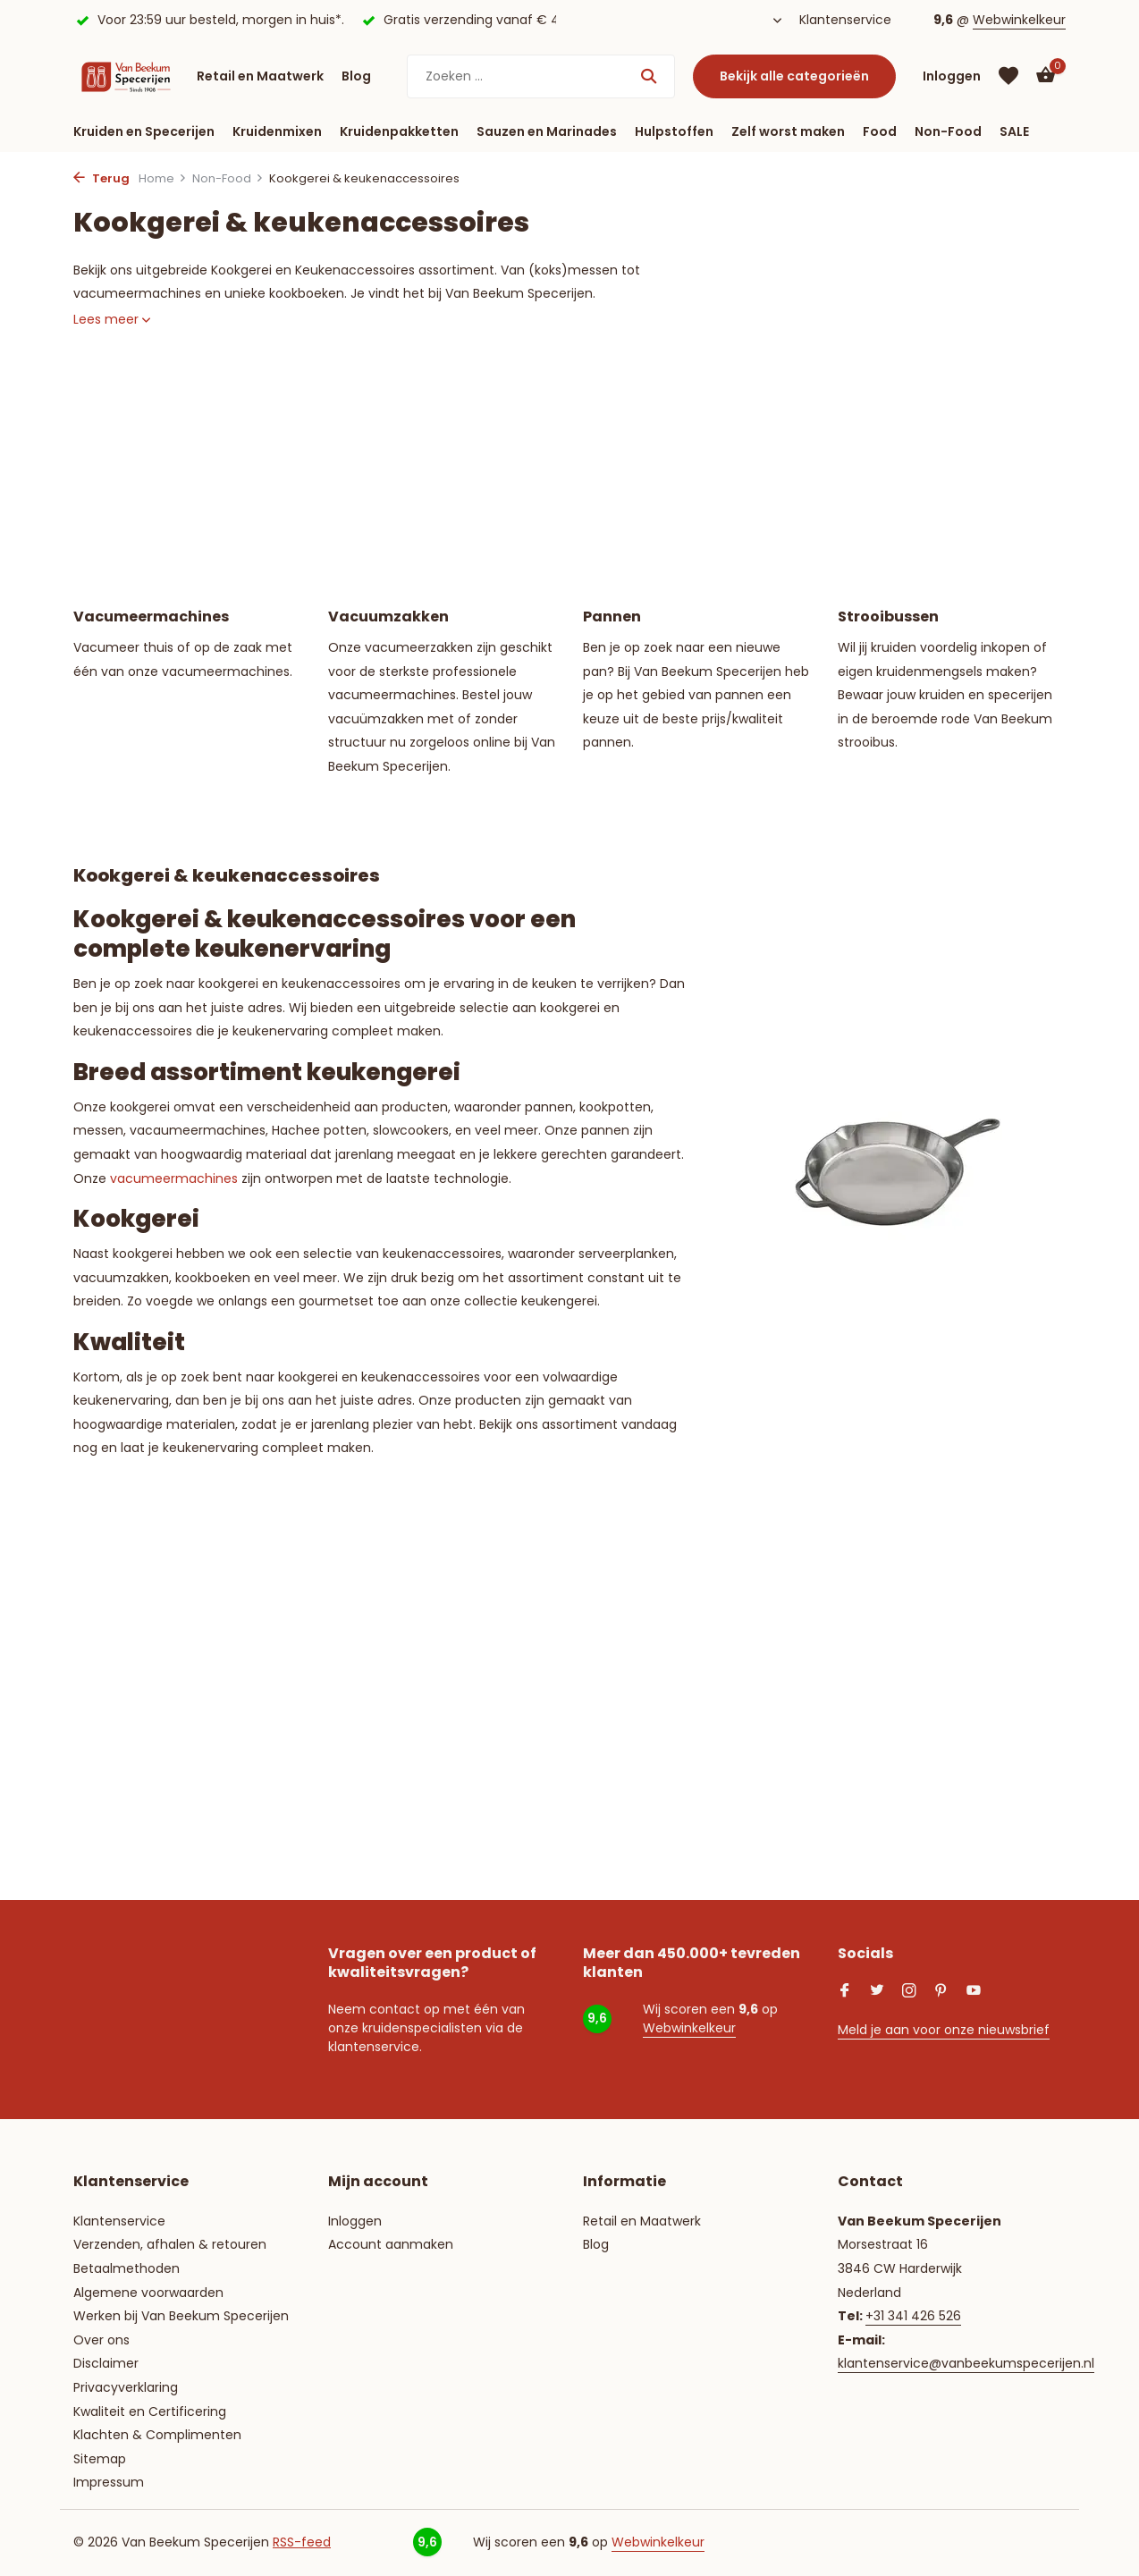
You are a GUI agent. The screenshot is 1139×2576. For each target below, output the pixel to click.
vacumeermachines (174, 1178)
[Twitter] (877, 1992)
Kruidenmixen (277, 131)
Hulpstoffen (674, 131)
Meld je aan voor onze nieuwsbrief (944, 2030)
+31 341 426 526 (913, 2316)
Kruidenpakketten (399, 131)
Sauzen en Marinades (547, 131)
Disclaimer (106, 2363)
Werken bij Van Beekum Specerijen (181, 2316)
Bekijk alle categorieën (794, 76)
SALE (1014, 131)
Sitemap (99, 2459)
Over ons (101, 2340)
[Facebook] (845, 1992)
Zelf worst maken (788, 131)
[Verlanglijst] (1008, 76)
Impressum (108, 2482)
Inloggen (355, 2221)
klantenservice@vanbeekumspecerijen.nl (966, 2363)
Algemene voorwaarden (148, 2293)
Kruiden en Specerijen (144, 131)
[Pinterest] (941, 1992)
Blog (356, 76)
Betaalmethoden (126, 2268)
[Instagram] (909, 1992)
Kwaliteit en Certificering (149, 2411)
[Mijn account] (952, 76)
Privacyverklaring (125, 2387)
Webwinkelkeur (1019, 20)
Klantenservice (845, 20)
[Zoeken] (541, 76)
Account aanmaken (390, 2244)
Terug (101, 178)
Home (163, 178)
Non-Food (948, 131)
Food (880, 131)
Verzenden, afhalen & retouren (169, 2244)
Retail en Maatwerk (260, 76)
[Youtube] (973, 1992)
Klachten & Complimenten (157, 2435)
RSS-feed (302, 2542)
